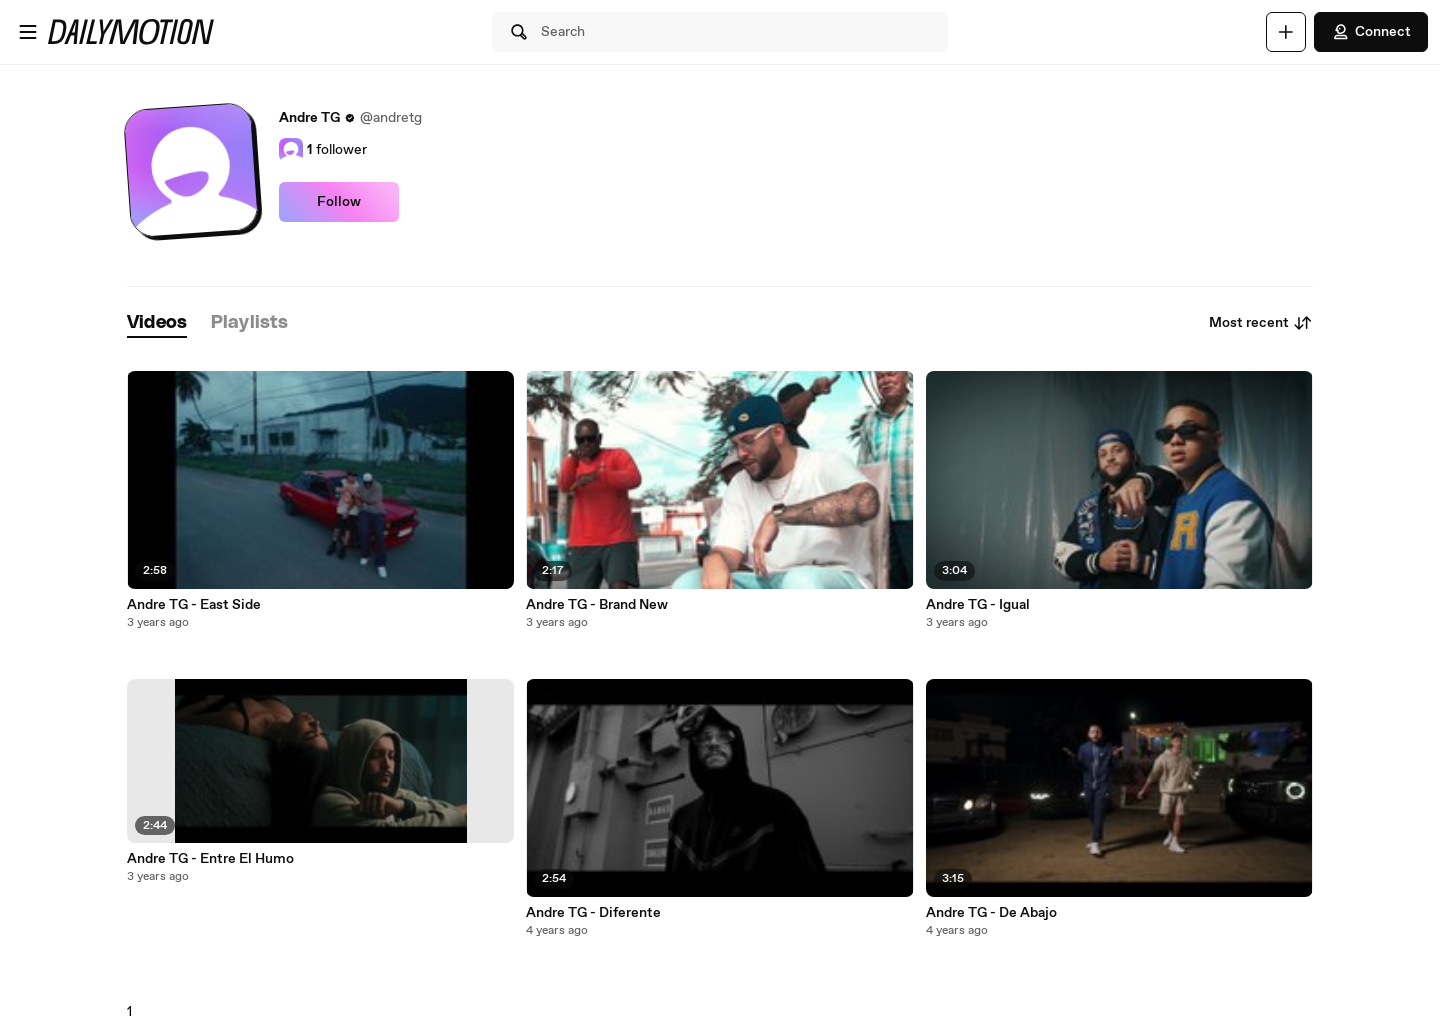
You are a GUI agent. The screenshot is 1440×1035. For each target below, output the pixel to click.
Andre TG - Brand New (597, 605)
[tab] (157, 323)
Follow (339, 202)
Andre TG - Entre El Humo (210, 859)
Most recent (1261, 323)
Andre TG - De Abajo (991, 913)
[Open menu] (28, 32)
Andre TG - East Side (194, 605)
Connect (1371, 32)
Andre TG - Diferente (593, 913)
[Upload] (1286, 32)
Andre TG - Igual (978, 605)
